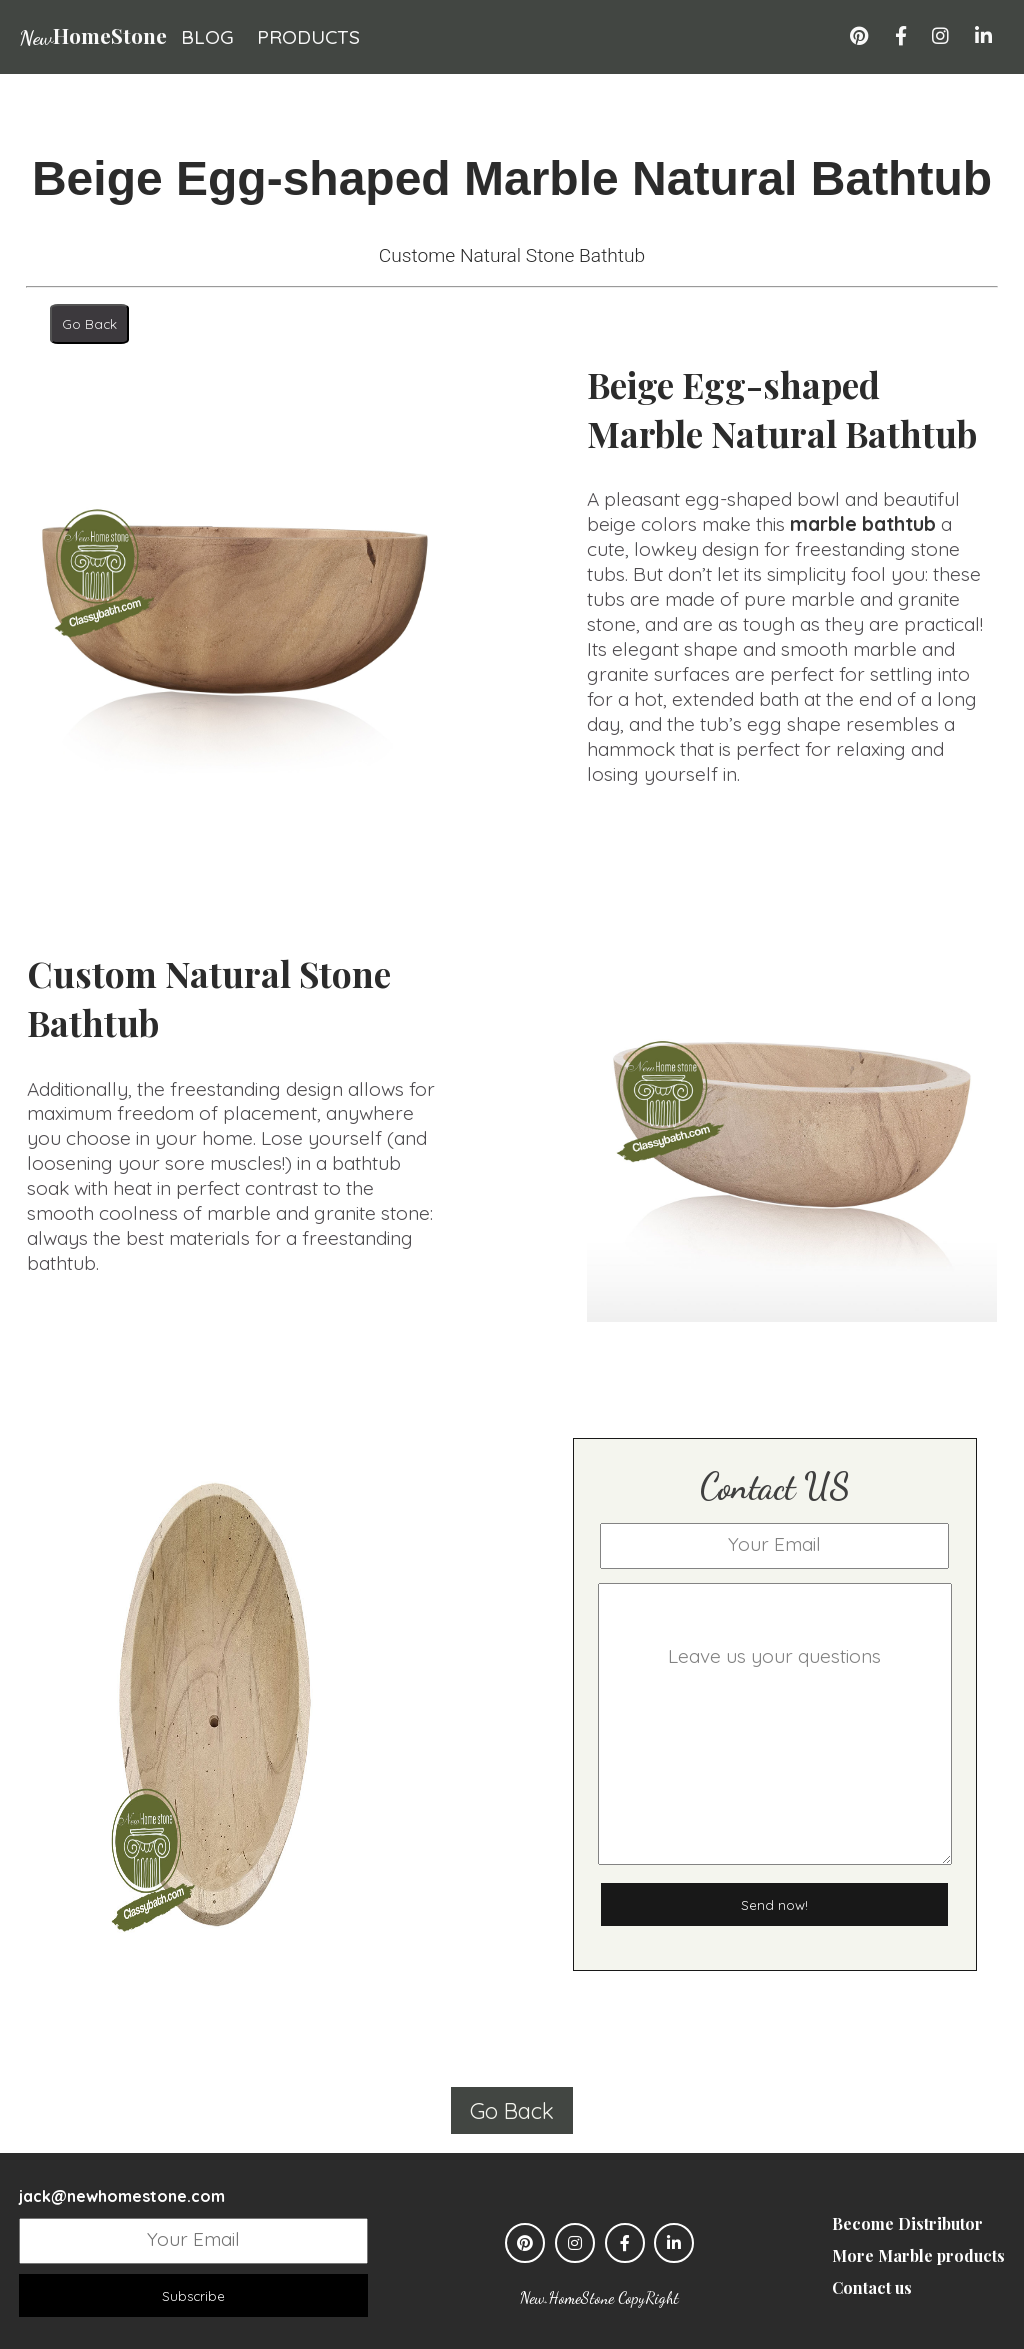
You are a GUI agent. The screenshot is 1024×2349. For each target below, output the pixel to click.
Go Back (89, 324)
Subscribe (193, 2295)
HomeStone (93, 35)
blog (207, 37)
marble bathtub (863, 524)
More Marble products (918, 2255)
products (308, 37)
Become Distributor (907, 2222)
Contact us (872, 2287)
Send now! (774, 1904)
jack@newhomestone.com (122, 2196)
